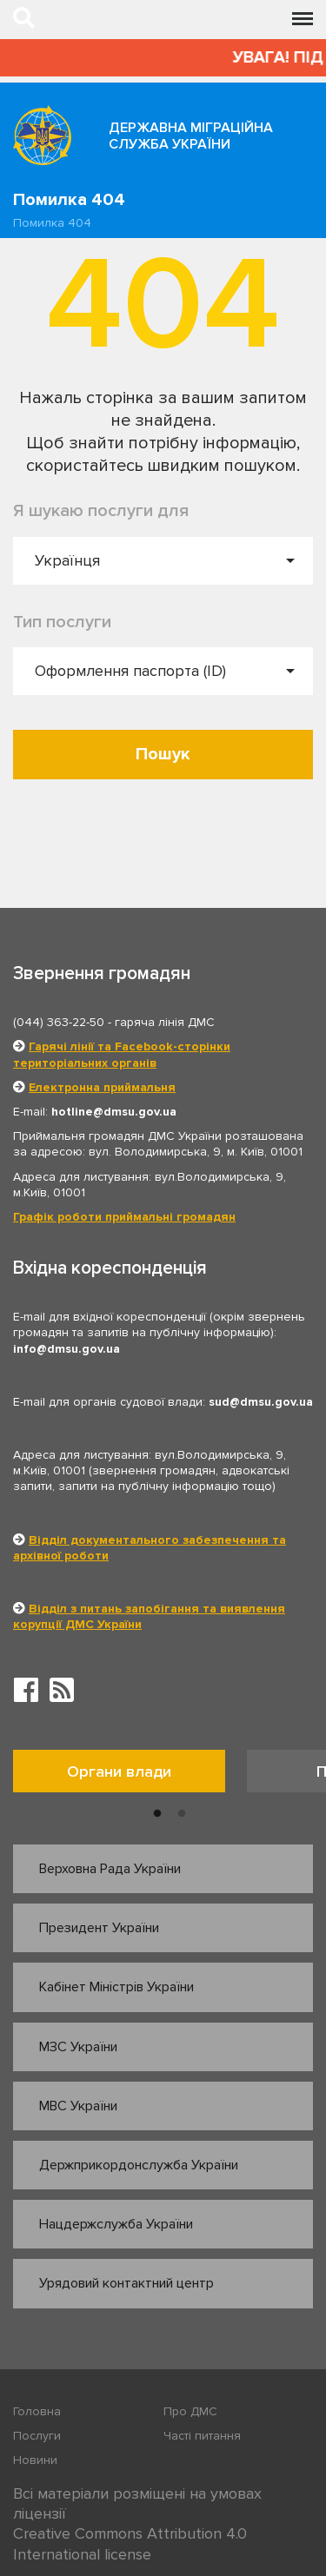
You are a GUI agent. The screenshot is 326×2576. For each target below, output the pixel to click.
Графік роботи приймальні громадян (124, 1216)
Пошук (163, 754)
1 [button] (157, 1814)
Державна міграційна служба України (191, 136)
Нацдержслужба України (116, 2224)
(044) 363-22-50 (58, 1022)
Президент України (99, 1928)
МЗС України (78, 2047)
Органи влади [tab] (119, 1771)
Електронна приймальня (102, 1087)
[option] (130, 1775)
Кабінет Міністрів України (116, 1987)
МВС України (78, 2106)
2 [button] (181, 1814)
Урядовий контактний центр (126, 2283)
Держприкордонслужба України (138, 2165)
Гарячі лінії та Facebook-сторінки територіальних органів (121, 1054)
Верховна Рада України (110, 1868)
